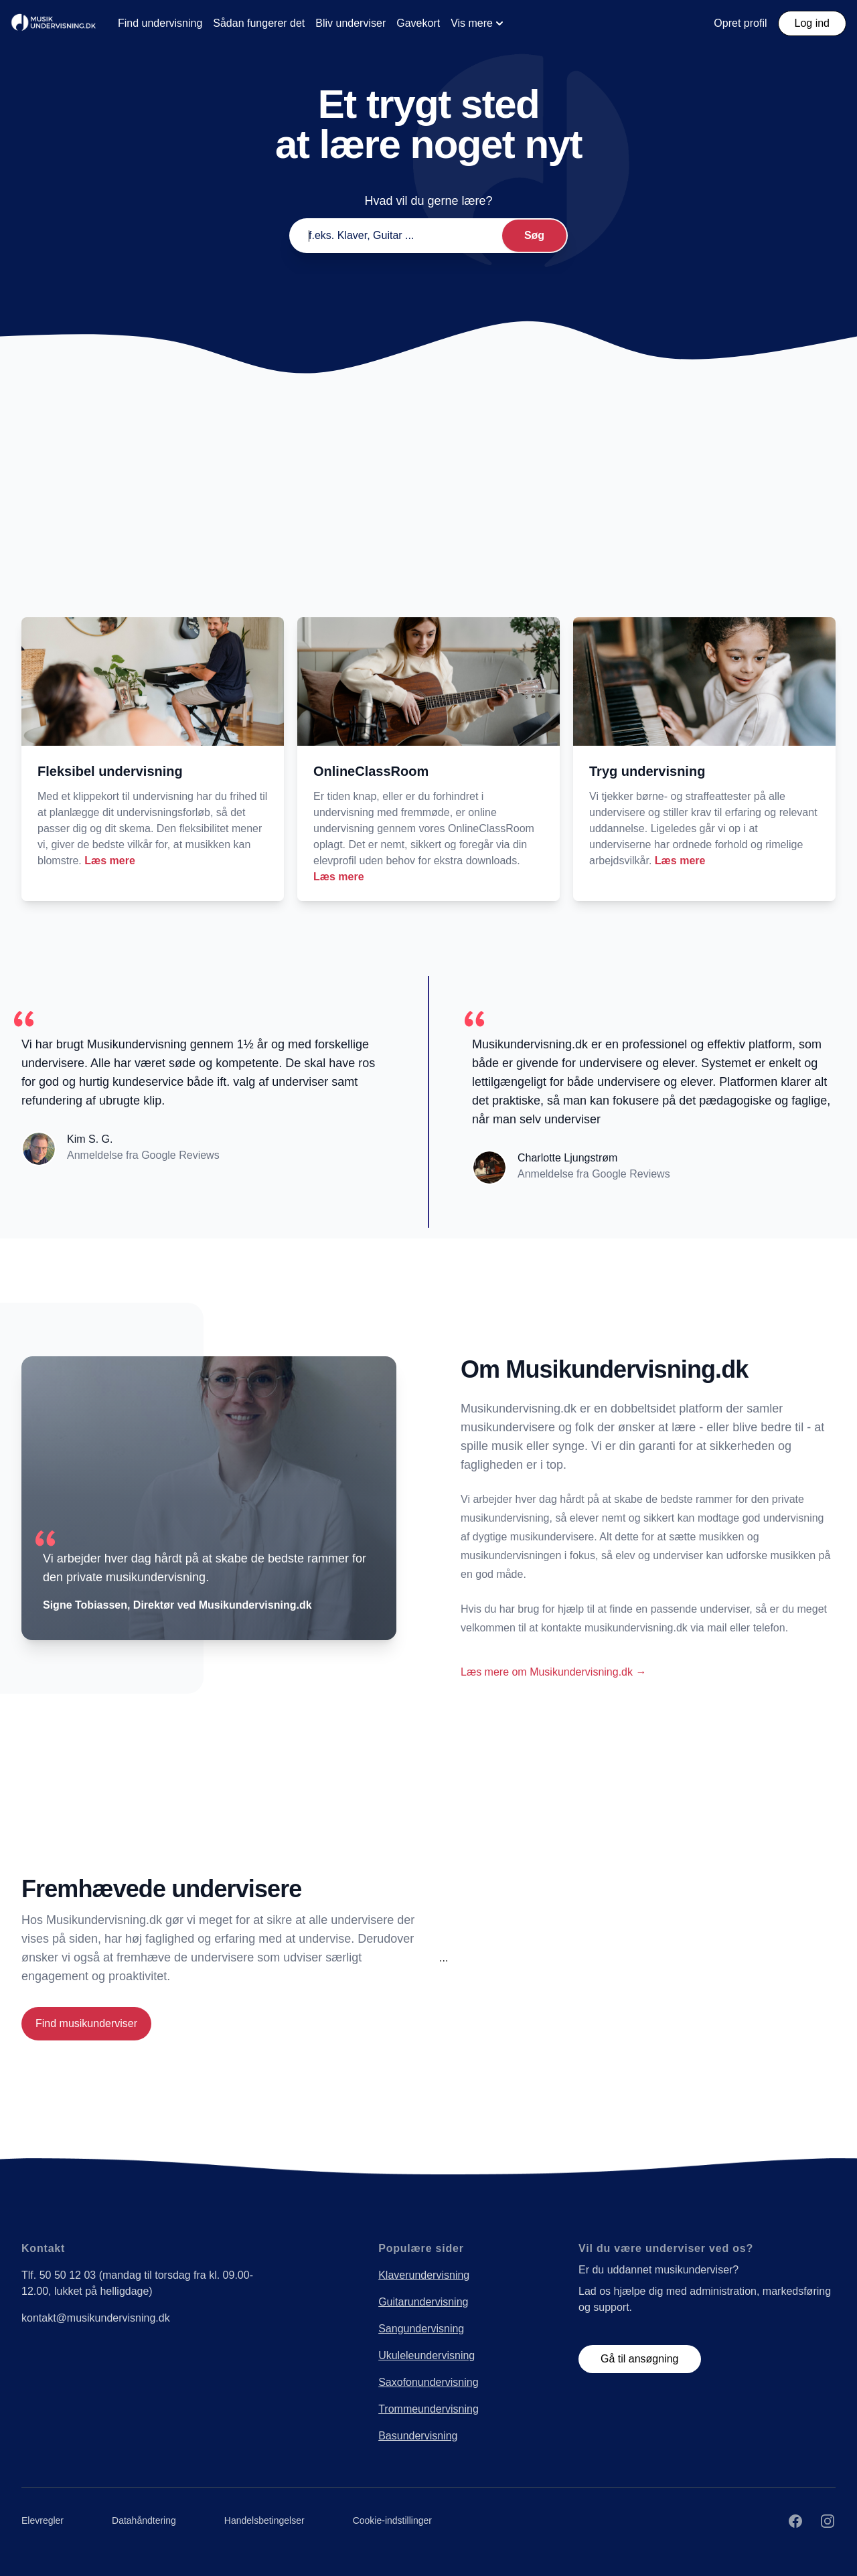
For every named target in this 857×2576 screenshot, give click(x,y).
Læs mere (109, 860)
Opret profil (740, 23)
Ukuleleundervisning (426, 2355)
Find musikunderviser (86, 2023)
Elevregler (42, 2520)
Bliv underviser (350, 23)
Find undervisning (160, 23)
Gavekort (418, 23)
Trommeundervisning (428, 2409)
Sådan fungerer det (259, 23)
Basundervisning (417, 2435)
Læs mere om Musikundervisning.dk (553, 1672)
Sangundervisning (421, 2328)
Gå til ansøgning (640, 2358)
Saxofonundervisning (428, 2382)
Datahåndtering (144, 2520)
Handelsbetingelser (264, 2520)
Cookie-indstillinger (392, 2520)
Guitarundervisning (423, 2302)
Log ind (812, 23)
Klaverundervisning (423, 2275)
